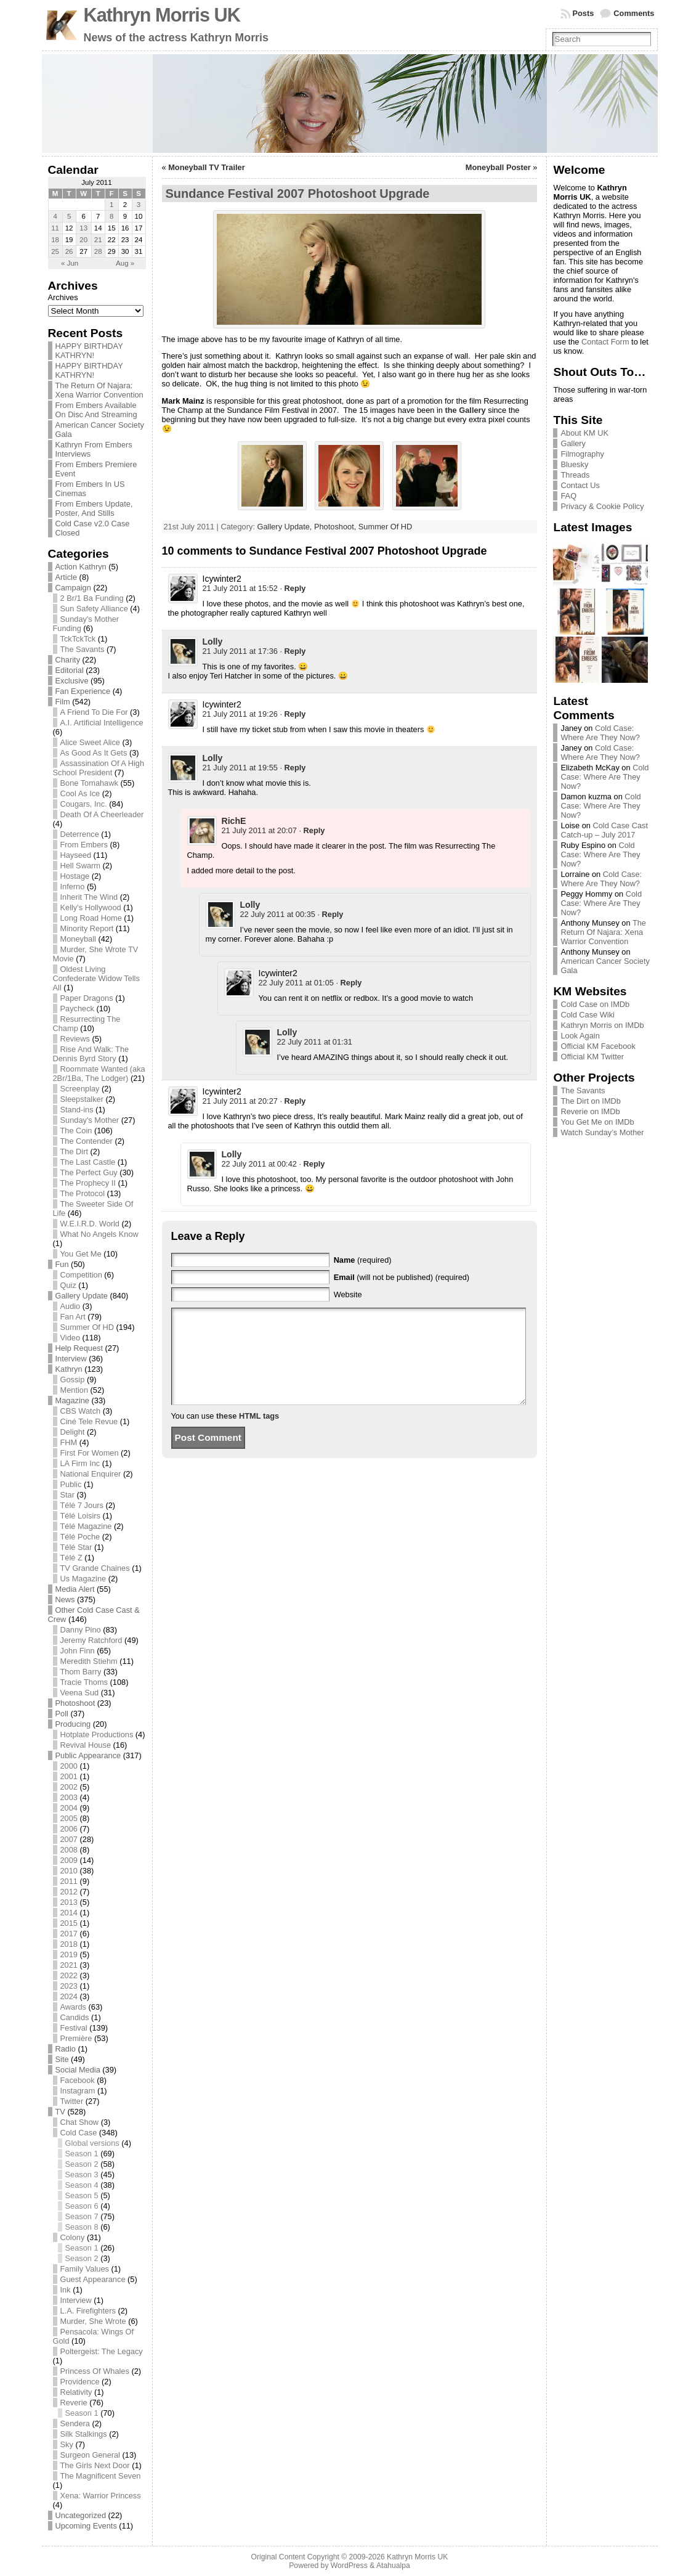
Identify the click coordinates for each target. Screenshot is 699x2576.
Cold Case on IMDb (594, 1004)
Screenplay (80, 1088)
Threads (574, 474)
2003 (69, 1797)
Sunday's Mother (89, 1120)
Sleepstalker (81, 1099)
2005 (69, 1818)
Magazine (72, 1400)
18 (55, 239)
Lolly (213, 641)
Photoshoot (75, 1703)
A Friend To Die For (94, 712)
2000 (69, 1766)
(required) (363, 1260)
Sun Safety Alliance (94, 608)
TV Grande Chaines (95, 1568)
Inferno (72, 886)
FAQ (568, 495)
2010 (69, 1870)
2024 (69, 1996)
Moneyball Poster (498, 167)
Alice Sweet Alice (90, 742)
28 (98, 251)
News (65, 1599)
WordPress (349, 2565)
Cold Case (78, 2132)
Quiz (68, 1285)
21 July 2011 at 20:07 (259, 830)
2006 (69, 1828)
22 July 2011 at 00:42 (259, 1163)
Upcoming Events (86, 2525)
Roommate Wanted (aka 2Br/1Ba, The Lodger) (99, 1073)
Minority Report (87, 928)
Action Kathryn (81, 566)
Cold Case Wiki (587, 1014)
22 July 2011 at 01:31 (314, 1041)
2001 (69, 1776)
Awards (73, 2006)
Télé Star (76, 1547)
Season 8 (82, 2227)
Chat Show (79, 2122)
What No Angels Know (99, 1234)
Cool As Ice (80, 793)
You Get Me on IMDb (597, 1122)
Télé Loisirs (80, 1515)
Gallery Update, (285, 526)
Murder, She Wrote (93, 2321)
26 (69, 251)
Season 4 (82, 2185)
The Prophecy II (88, 1183)
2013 (69, 1902)
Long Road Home (91, 918)
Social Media (77, 2069)
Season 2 (82, 2164)
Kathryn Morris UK (162, 15)
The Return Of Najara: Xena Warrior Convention (99, 390)
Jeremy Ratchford (91, 1640)
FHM (69, 1442)
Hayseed (76, 855)
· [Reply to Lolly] (292, 651)
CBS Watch (80, 1411)
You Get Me (81, 1253)
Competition (81, 1274)
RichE (234, 821)
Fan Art (73, 1316)
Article (66, 577)
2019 (69, 1954)
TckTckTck (78, 638)
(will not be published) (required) (402, 1277)
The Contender (86, 1141)
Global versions (92, 2143)
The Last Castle (88, 1162)
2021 (69, 1965)
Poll (61, 1713)
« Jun (69, 263)
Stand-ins (77, 1109)
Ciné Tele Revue (89, 1421)
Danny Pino (80, 1629)
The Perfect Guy (89, 1172)
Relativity (76, 2392)
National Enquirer (90, 1473)
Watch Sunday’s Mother (602, 1132)
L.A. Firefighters (88, 2310)
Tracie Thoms (84, 1682)
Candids (74, 2017)
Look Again (579, 1035)
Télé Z (71, 1557)
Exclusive (72, 680)
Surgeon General (90, 2455)
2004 (69, 1807)
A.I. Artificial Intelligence (101, 722)
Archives (63, 297)
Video (70, 1337)
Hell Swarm (80, 865)
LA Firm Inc (80, 1463)
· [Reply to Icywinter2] (292, 588)
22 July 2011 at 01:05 (296, 982)
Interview (71, 1358)
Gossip (72, 1379)
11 (55, 228)
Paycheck (77, 1008)
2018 (69, 1944)
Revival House (85, 1745)
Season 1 (82, 2153)
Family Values (84, 2268)
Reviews (75, 1038)
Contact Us (579, 485)
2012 (69, 1891)
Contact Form (605, 341)
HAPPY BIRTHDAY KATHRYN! (89, 350)
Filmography (582, 454)
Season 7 (82, 2216)
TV (60, 2111)
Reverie (73, 2402)
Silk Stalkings (83, 2434)
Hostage (75, 876)
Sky (66, 2444)
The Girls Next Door (95, 2465)
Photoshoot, (336, 526)
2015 (69, 1923)
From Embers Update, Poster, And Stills (94, 508)
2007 (69, 1839)
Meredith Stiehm (89, 1661)
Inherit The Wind (89, 897)
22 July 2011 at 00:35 (277, 914)
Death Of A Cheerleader (102, 814)
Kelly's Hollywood (90, 907)
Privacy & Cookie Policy (602, 506)
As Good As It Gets (93, 752)
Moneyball (78, 939)
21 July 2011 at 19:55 (240, 767)
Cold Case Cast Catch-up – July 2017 (604, 830)
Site (62, 2059)
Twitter (72, 2101)
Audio (70, 1306)
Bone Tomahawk (89, 783)
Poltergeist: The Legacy (101, 2351)
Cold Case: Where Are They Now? (600, 732)
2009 (69, 1860)
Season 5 (82, 2195)
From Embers (84, 844)
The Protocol (82, 1193)
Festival (73, 2027)
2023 (69, 1986)
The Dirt (74, 1151)
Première (76, 2038)
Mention (74, 1390)
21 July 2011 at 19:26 (240, 714)
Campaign (73, 587)
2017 (69, 1933)
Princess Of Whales (94, 2371)
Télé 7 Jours (81, 1505)
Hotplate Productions (97, 1734)
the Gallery (465, 410)
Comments (633, 13)
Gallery (573, 443)
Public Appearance (88, 1755)
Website (348, 1294)
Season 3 (82, 2174)
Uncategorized (81, 2515)
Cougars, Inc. (83, 804)
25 (55, 251)
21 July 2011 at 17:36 (240, 651)
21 (98, 239)
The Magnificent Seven (100, 2475)
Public (71, 1484)
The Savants (82, 649)
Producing (73, 1724)
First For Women (89, 1452)
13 (83, 228)
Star (67, 1494)
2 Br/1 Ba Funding (92, 598)
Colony (72, 2237)
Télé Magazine (86, 1526)
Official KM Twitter (592, 1056)
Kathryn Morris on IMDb (602, 1025)
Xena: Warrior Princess (100, 2495)
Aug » (125, 263)
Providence (80, 2381)
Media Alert (75, 1589)
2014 (69, 1912)
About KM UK (584, 433)
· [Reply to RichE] (312, 830)
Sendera (75, 2423)
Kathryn (69, 1369)
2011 (69, 1881)
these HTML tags (247, 1434)
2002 (69, 1786)
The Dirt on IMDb (590, 1101)
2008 (69, 1849)
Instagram (77, 2090)
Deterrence (79, 834)
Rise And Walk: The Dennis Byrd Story (91, 1054)
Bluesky (574, 464)
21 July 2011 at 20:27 (240, 1101)
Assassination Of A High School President (99, 768)
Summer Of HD (87, 1327)
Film (62, 701)
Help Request (79, 1348)
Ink (65, 2289)
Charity (68, 659)
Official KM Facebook (597, 1046)
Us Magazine (83, 1578)
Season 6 (82, 2206)
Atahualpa (393, 2565)
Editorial (69, 670)
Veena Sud (79, 1692)
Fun (62, 1264)
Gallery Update (81, 1295)
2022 (69, 1975)
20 (83, 239)
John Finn (77, 1650)
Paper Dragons (86, 998)
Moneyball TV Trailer (206, 167)
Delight (72, 1432)
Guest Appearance (93, 2279)
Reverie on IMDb (590, 1111)
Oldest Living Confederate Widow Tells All (96, 978)
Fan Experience (83, 691)
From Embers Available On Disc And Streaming (96, 410)
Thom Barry (81, 1671)
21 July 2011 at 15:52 (240, 588)
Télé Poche (80, 1536)
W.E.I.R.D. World (89, 1223)
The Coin (76, 1130)
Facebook (77, 2080)
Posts (583, 13)
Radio (65, 2048)
